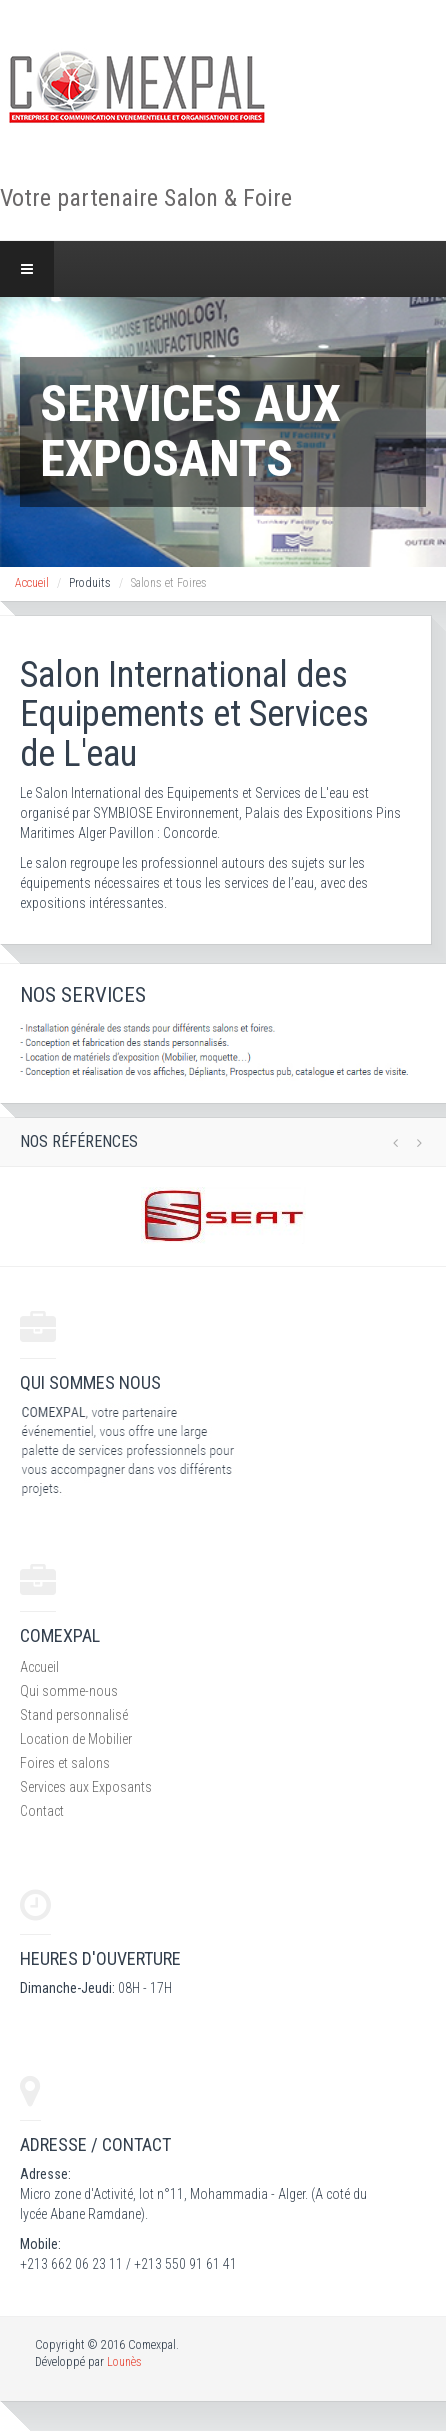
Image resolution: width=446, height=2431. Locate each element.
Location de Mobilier (76, 1739)
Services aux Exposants (86, 1787)
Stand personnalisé (74, 1715)
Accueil (32, 583)
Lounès (124, 2362)
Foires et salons (65, 1763)
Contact (42, 1811)
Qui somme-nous (69, 1691)
